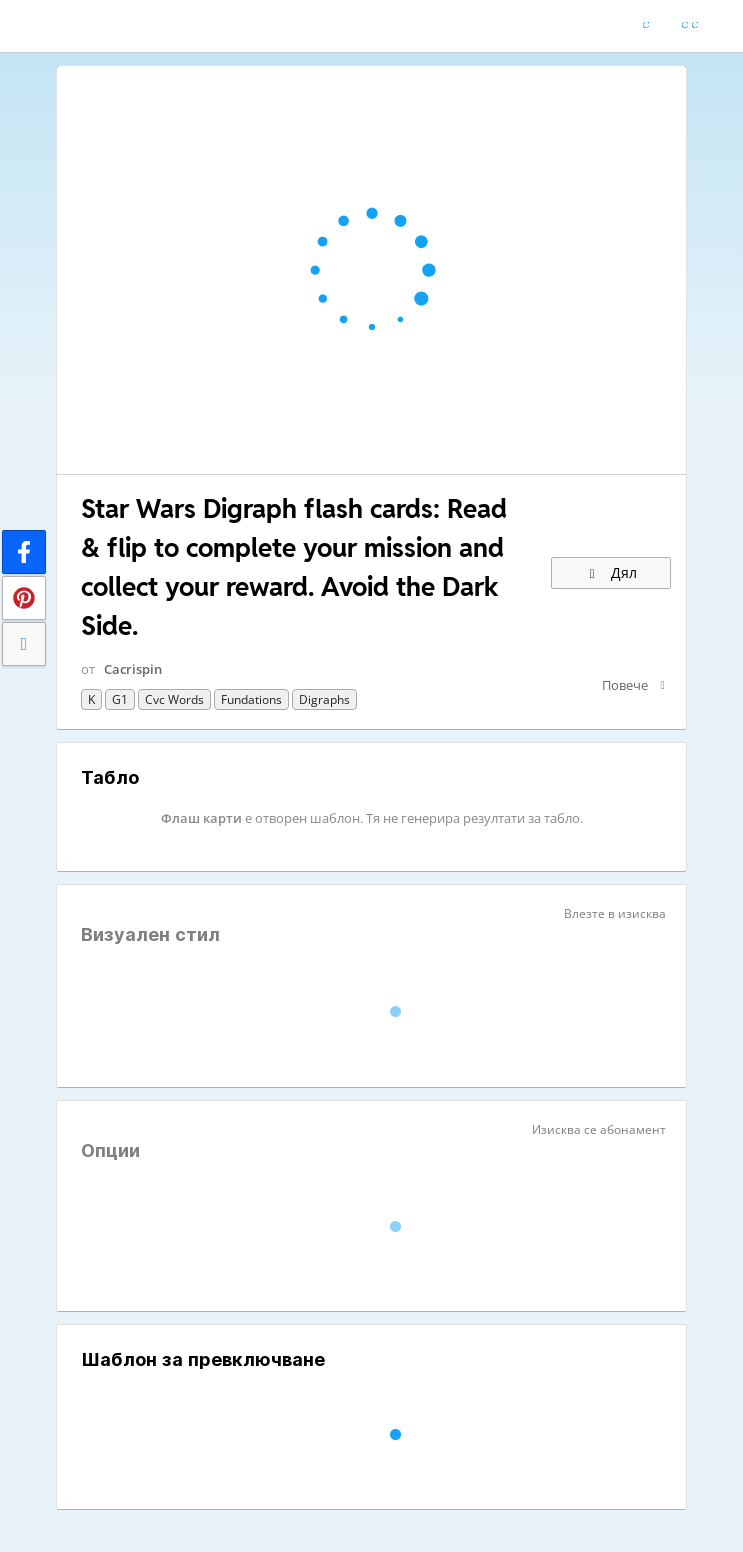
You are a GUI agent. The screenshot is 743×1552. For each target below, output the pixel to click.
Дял (611, 572)
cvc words (174, 699)
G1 (120, 699)
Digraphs (324, 699)
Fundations (251, 699)
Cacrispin (133, 669)
